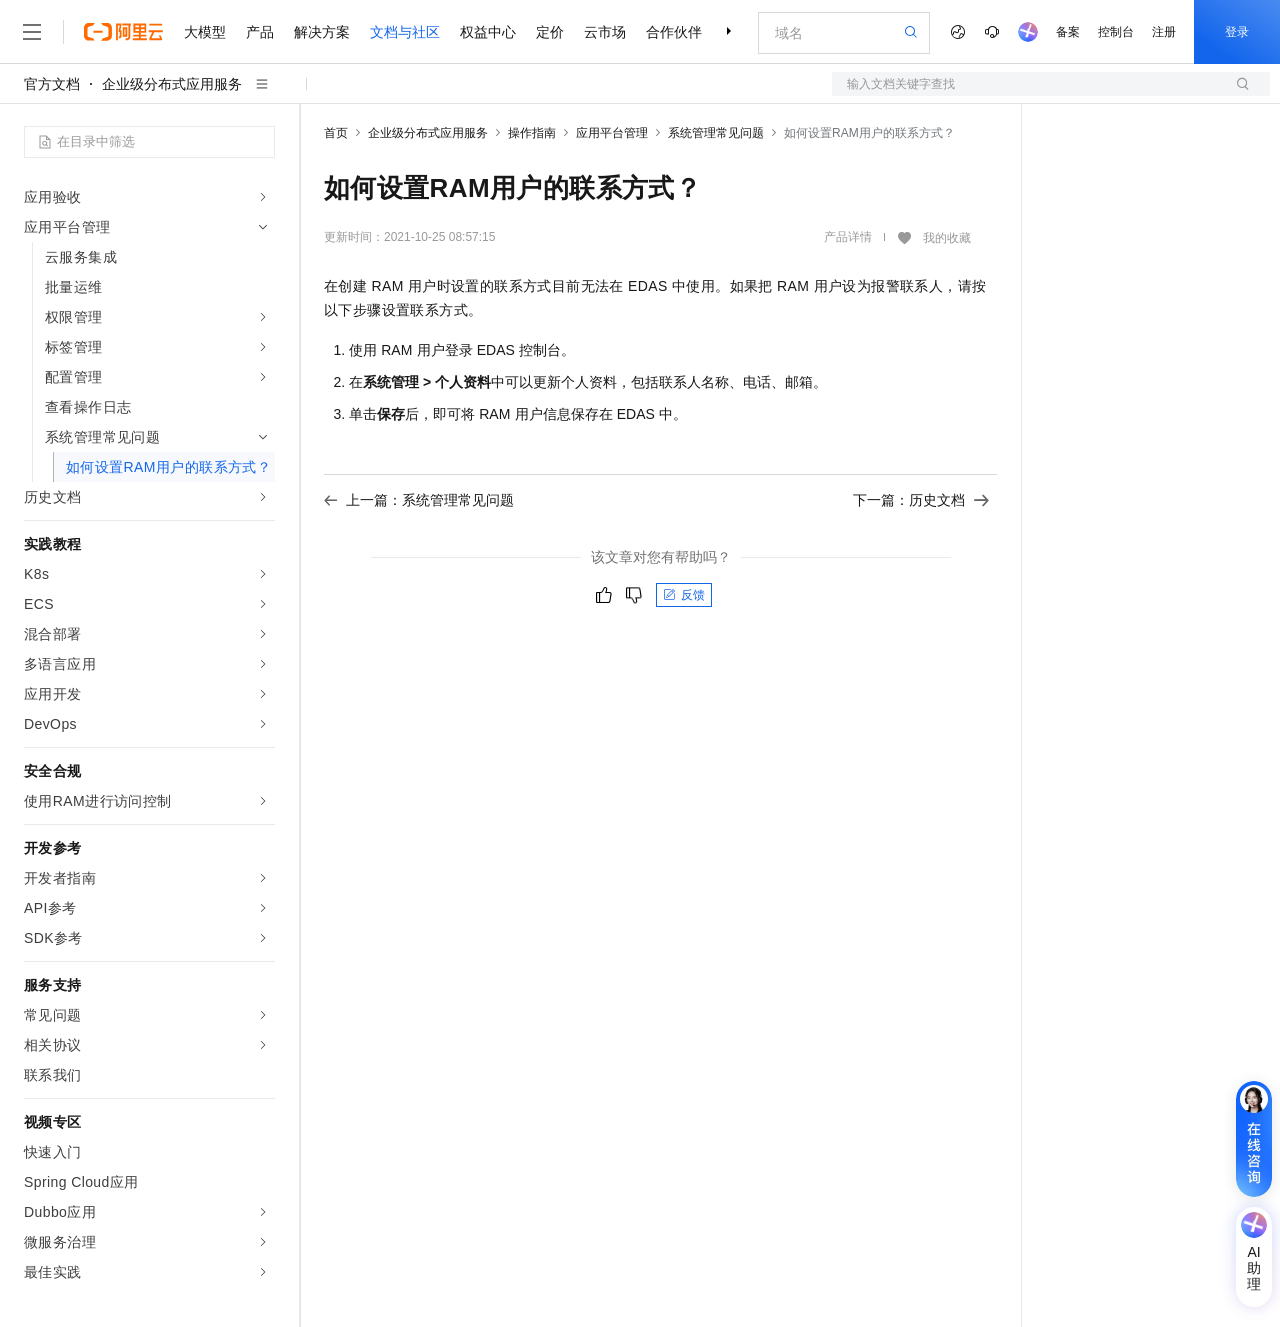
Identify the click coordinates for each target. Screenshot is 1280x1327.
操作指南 (532, 133)
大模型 (205, 32)
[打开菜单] (32, 32)
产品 (260, 32)
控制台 (1116, 32)
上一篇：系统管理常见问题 (419, 500)
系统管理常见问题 (716, 133)
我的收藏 (947, 238)
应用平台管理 (612, 133)
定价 (550, 32)
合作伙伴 (674, 32)
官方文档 (52, 84)
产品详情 (848, 237)
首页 (336, 133)
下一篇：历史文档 (921, 500)
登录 (1237, 32)
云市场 (605, 32)
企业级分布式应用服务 (172, 84)
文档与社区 (405, 32)
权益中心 (488, 32)
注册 (1164, 32)
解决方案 (322, 32)
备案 (1068, 32)
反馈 (684, 595)
